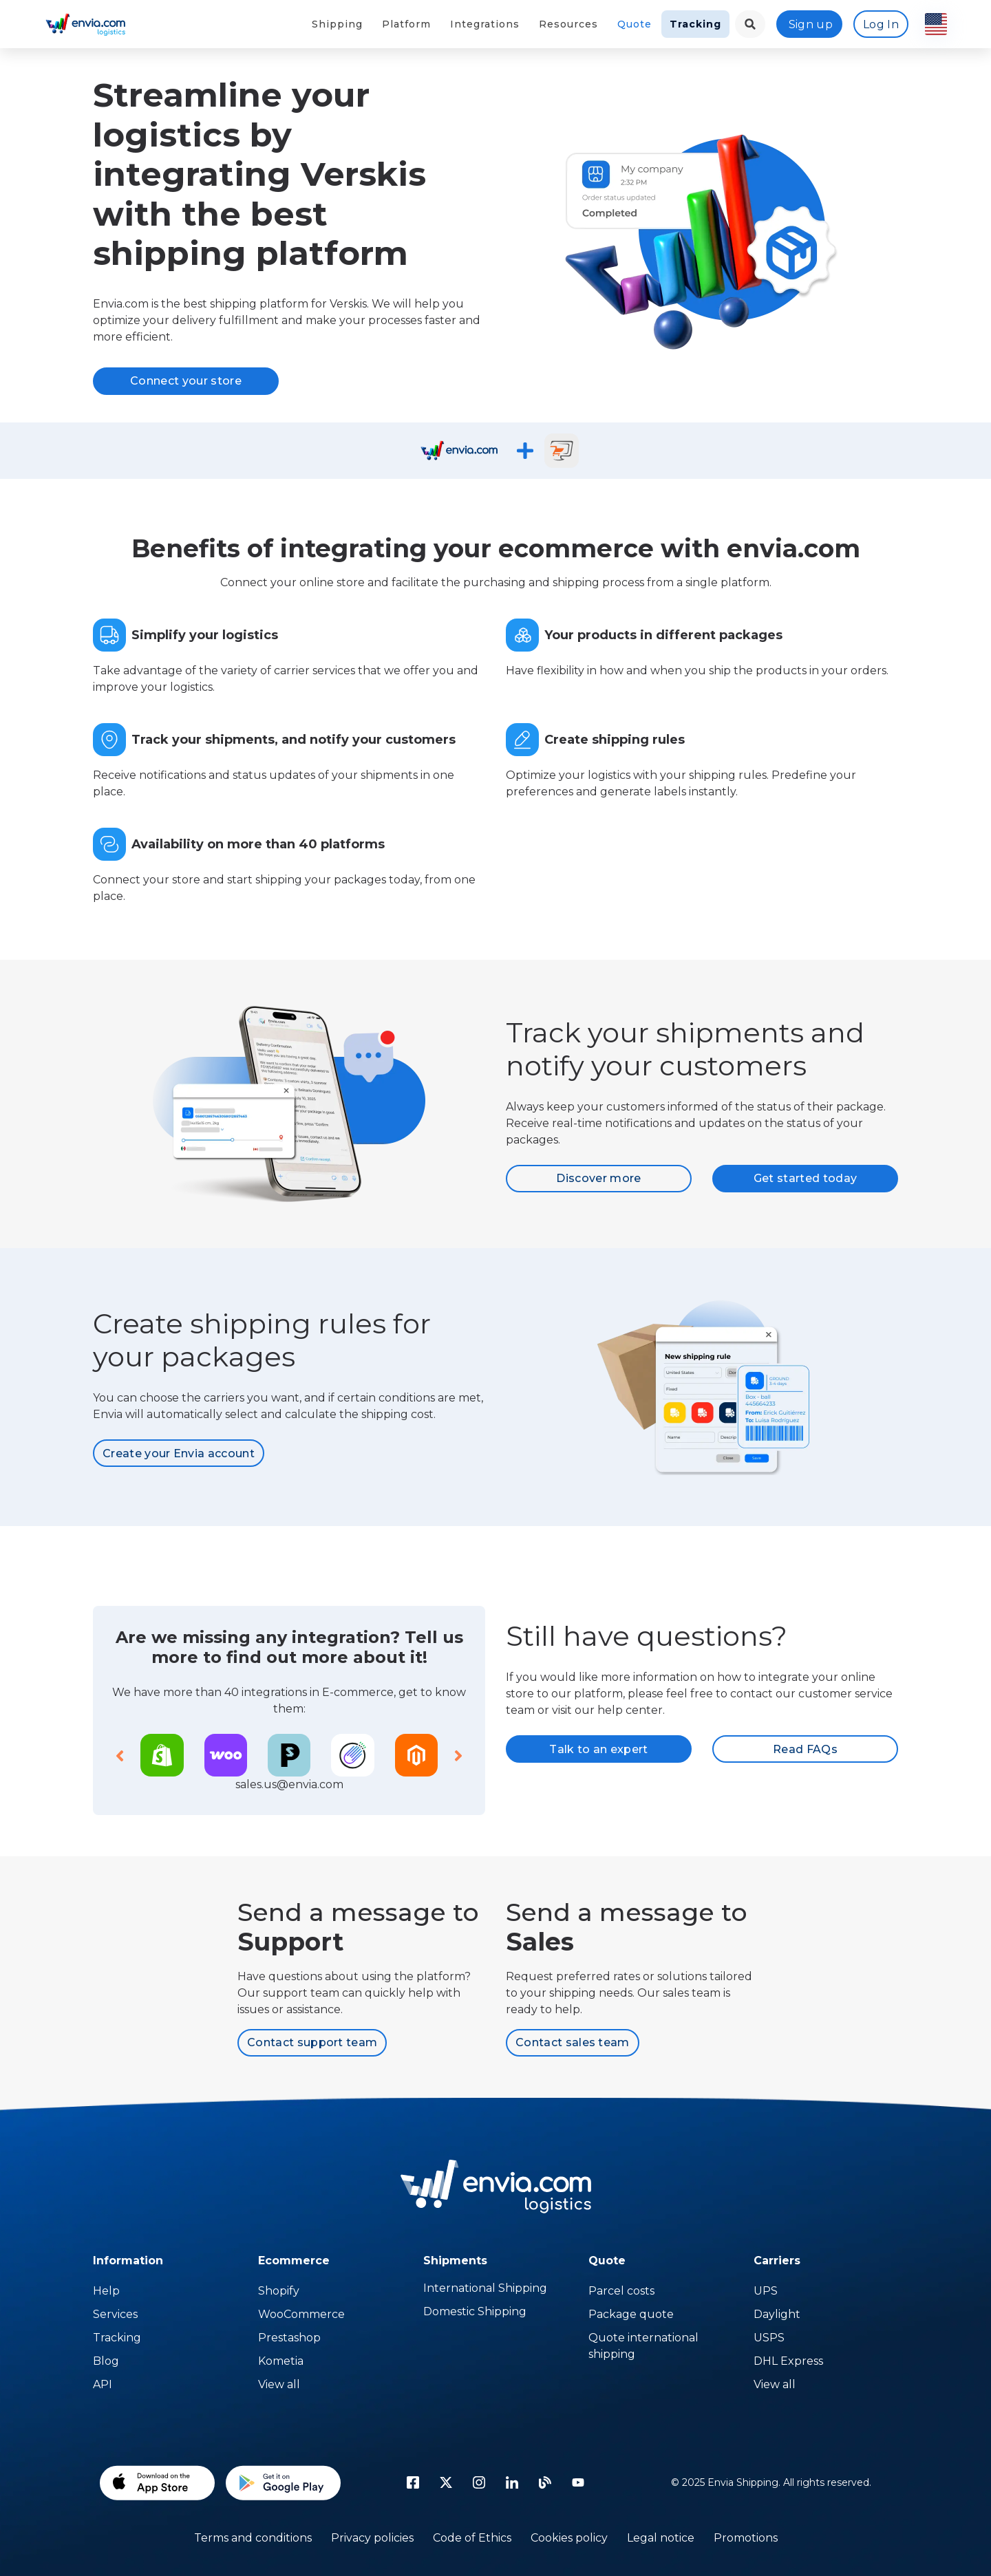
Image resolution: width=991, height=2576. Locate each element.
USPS (769, 2337)
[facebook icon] (413, 2482)
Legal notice (660, 2537)
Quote (634, 24)
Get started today (805, 1178)
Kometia (280, 2361)
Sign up (811, 24)
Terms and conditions (253, 2537)
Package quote (631, 2314)
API (102, 2384)
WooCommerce (301, 2314)
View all (775, 2384)
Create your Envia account (179, 1453)
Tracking (695, 24)
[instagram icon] (479, 2482)
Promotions (746, 2537)
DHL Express (788, 2361)
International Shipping (485, 2288)
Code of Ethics (472, 2537)
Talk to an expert (598, 1749)
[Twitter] (446, 2482)
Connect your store (186, 380)
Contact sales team (572, 2042)
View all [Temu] (279, 2384)
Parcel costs (621, 2290)
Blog (106, 2361)
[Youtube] (578, 2482)
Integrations (485, 24)
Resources (568, 24)
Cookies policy (569, 2537)
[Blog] (545, 2482)
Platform (406, 24)
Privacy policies (372, 2537)
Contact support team (312, 2042)
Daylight (777, 2314)
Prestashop (289, 2337)
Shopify (278, 2290)
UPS (766, 2290)
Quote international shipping (643, 2346)
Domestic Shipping (474, 2311)
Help (106, 2290)
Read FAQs (805, 1749)
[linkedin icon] (512, 2482)
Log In (881, 24)
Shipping (337, 24)
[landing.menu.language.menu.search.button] (750, 24)
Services (115, 2314)
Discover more (598, 1178)
